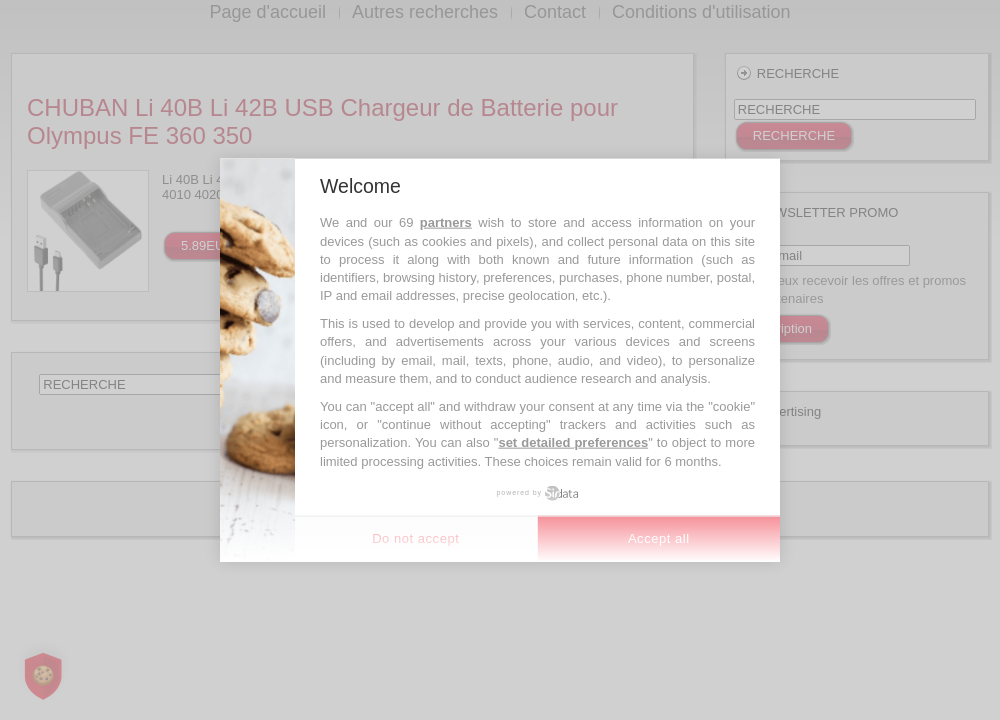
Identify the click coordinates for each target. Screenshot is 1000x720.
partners (446, 222)
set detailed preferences (573, 442)
